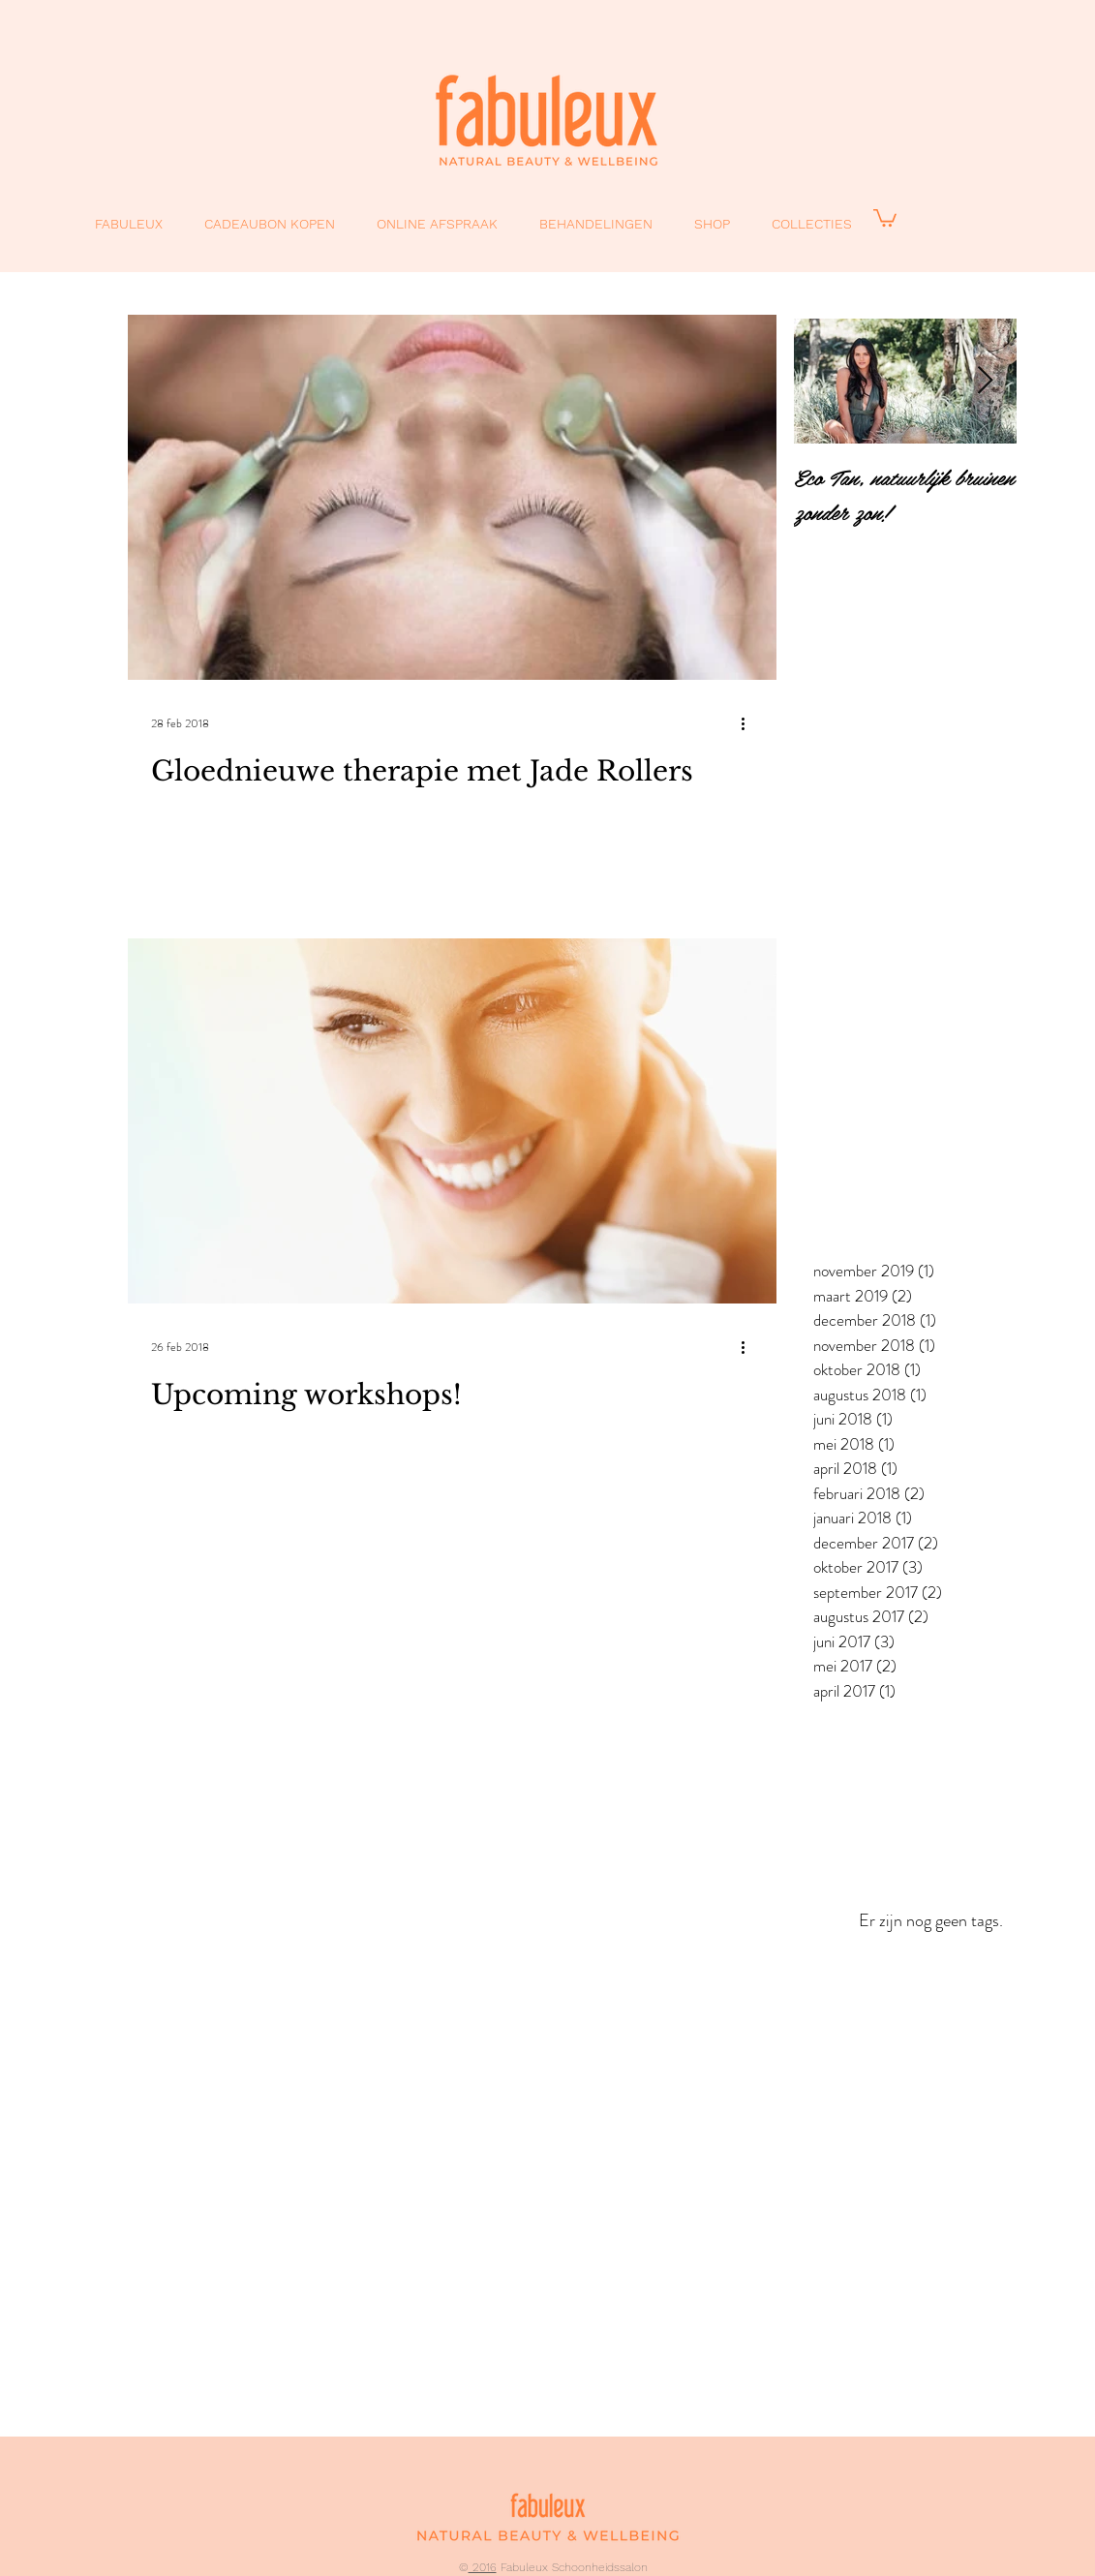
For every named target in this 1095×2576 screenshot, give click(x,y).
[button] (885, 217)
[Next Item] (985, 381)
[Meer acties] (750, 723)
